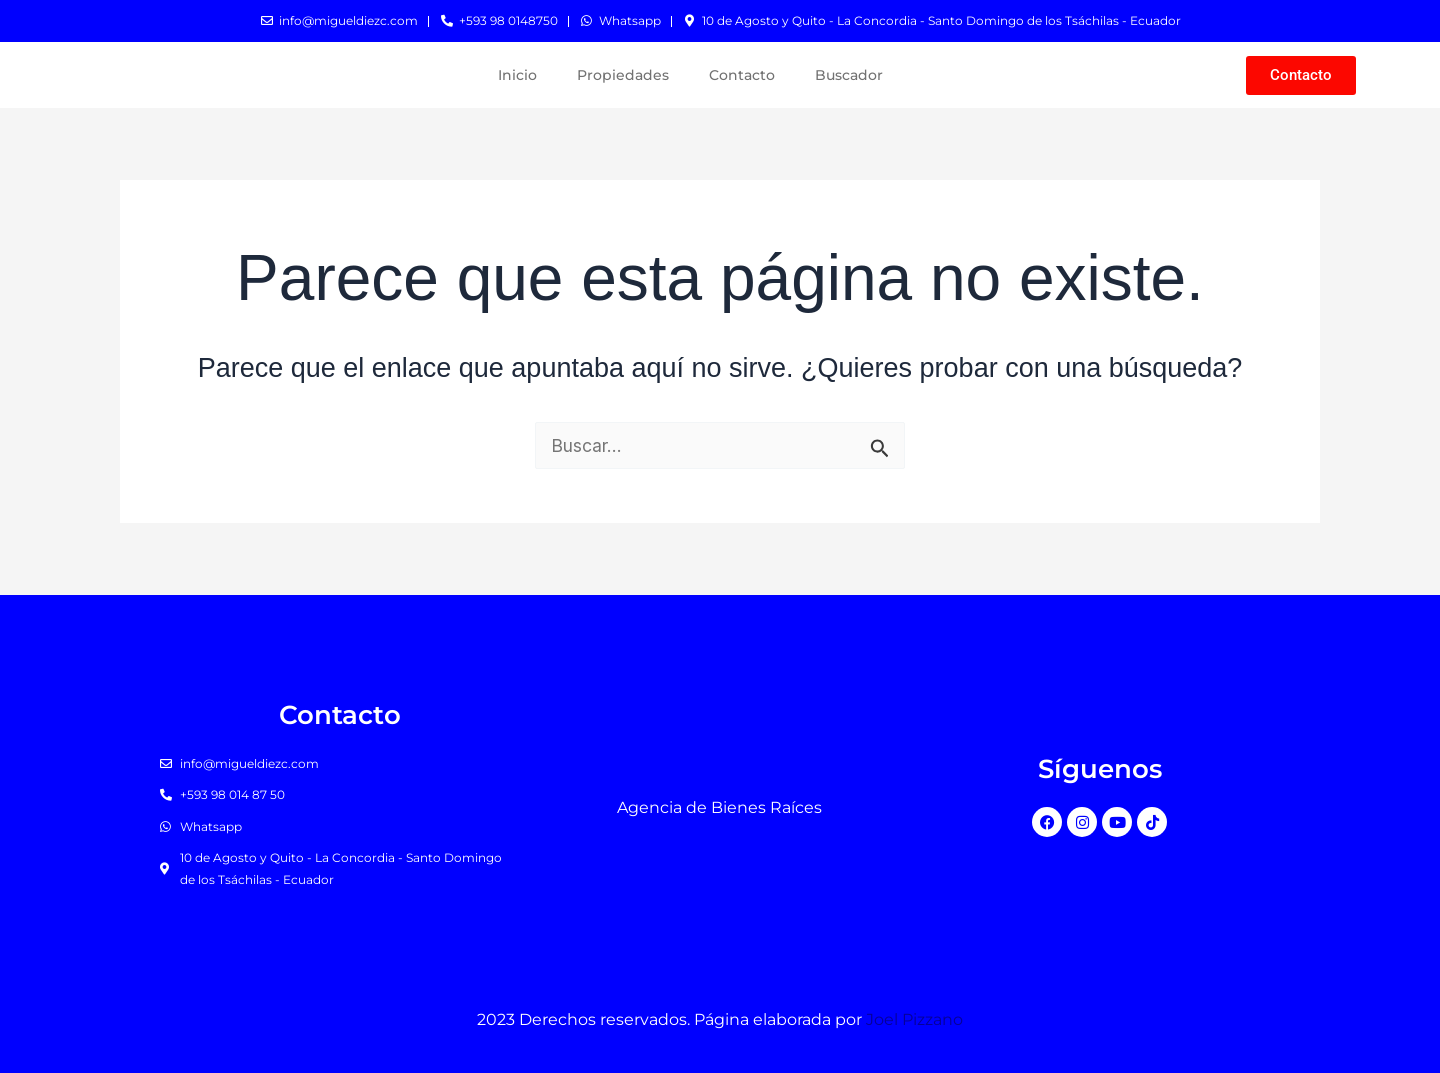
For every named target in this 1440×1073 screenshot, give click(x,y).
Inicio (517, 75)
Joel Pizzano (914, 1019)
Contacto (742, 75)
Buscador (849, 75)
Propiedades (623, 75)
